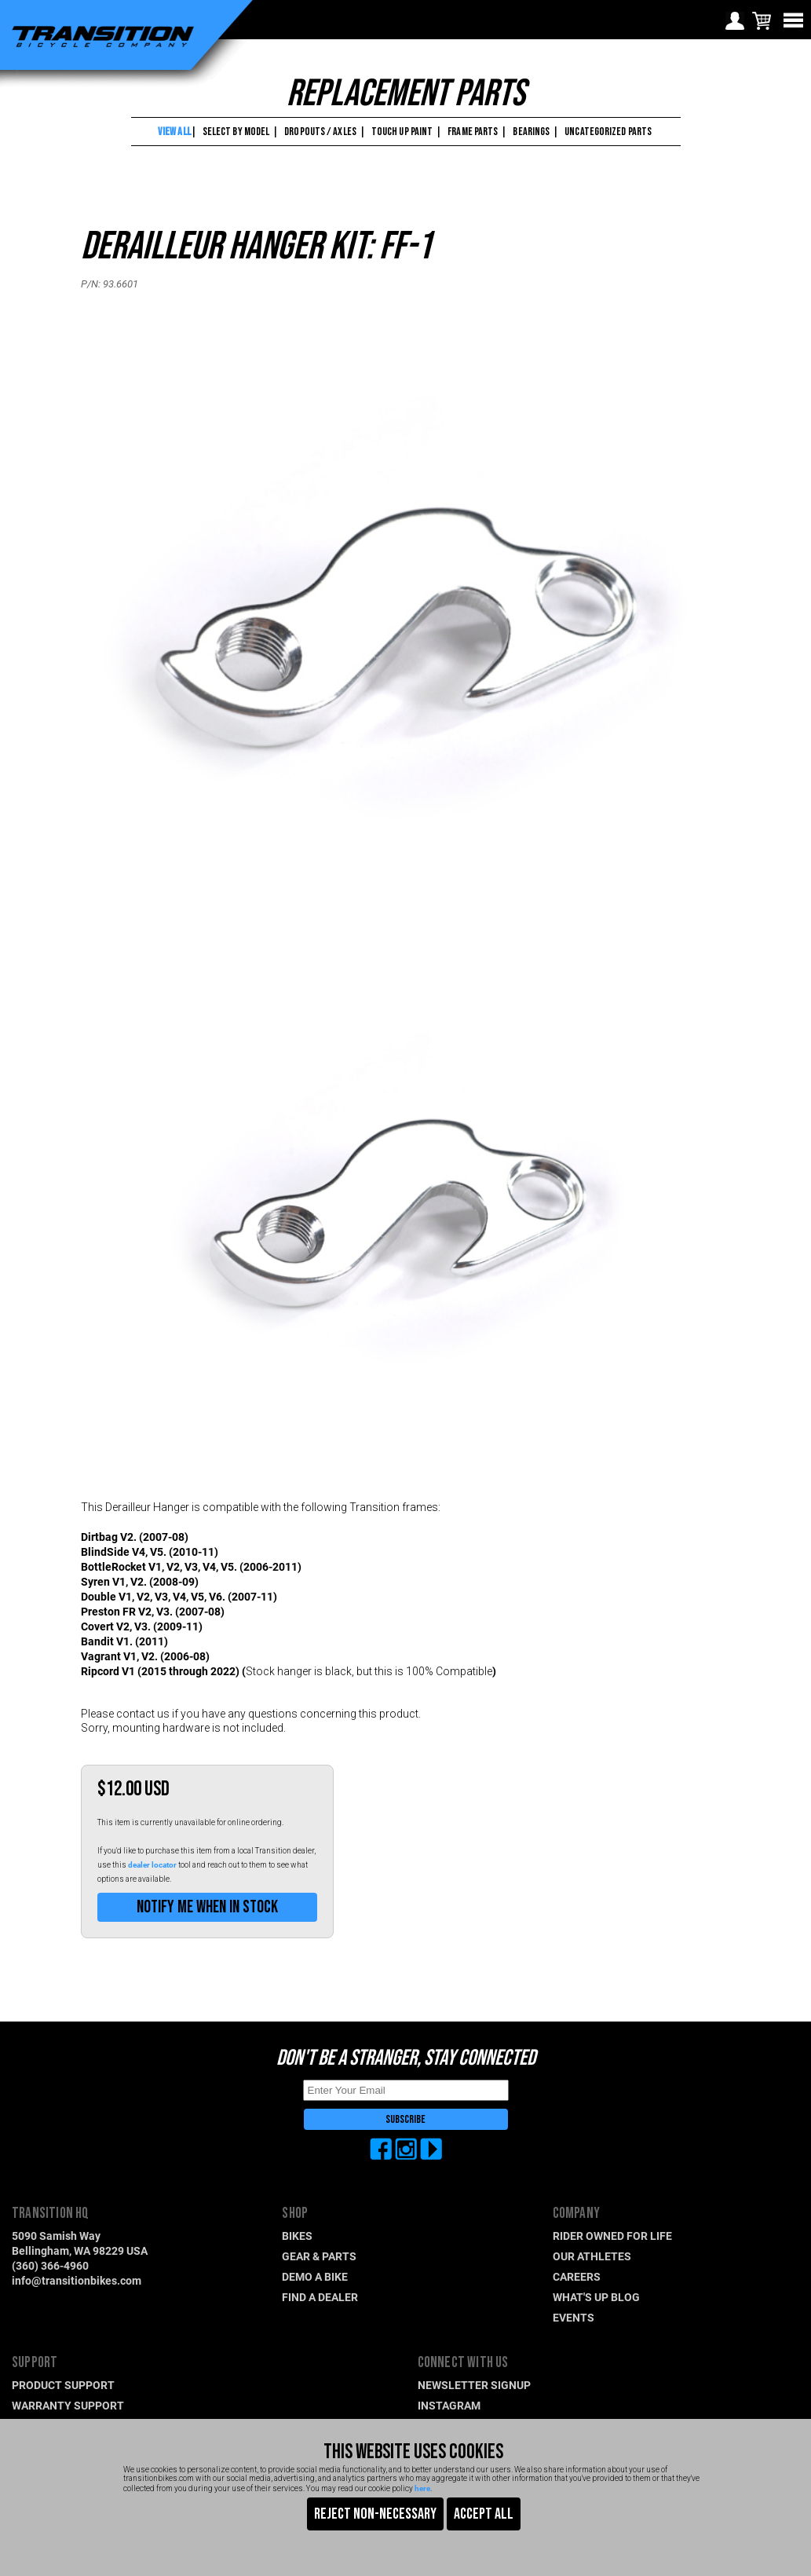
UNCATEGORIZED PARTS (608, 131)
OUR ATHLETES (592, 2256)
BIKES (297, 2235)
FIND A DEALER (320, 2296)
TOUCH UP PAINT (402, 131)
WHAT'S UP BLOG (596, 2296)
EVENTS (573, 2317)
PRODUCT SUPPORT (63, 2384)
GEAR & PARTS (319, 2256)
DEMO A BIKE (315, 2276)
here (422, 2488)
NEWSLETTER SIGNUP (474, 2384)
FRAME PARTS (473, 131)
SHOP (295, 2214)
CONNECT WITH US (463, 2363)
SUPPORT (34, 2363)
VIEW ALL (173, 131)
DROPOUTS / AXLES (320, 131)
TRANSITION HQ (51, 2214)
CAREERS (577, 2276)
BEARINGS (531, 131)
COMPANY (576, 2214)
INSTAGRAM (449, 2405)
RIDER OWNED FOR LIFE (612, 2235)
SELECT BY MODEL (236, 131)
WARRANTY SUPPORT (68, 2405)
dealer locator (152, 1864)
